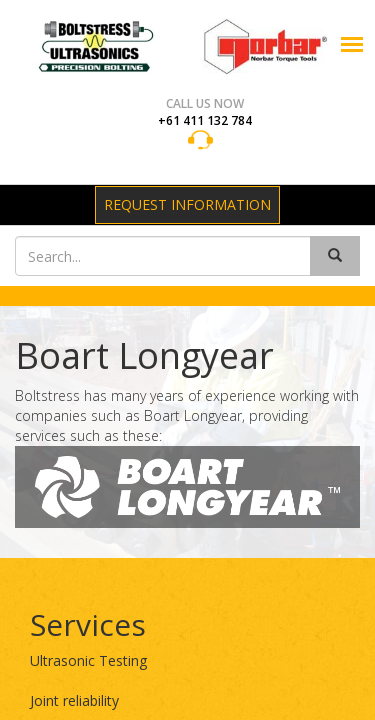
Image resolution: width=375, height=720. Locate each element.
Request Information (187, 204)
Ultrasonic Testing (88, 660)
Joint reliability (74, 700)
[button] (352, 44)
